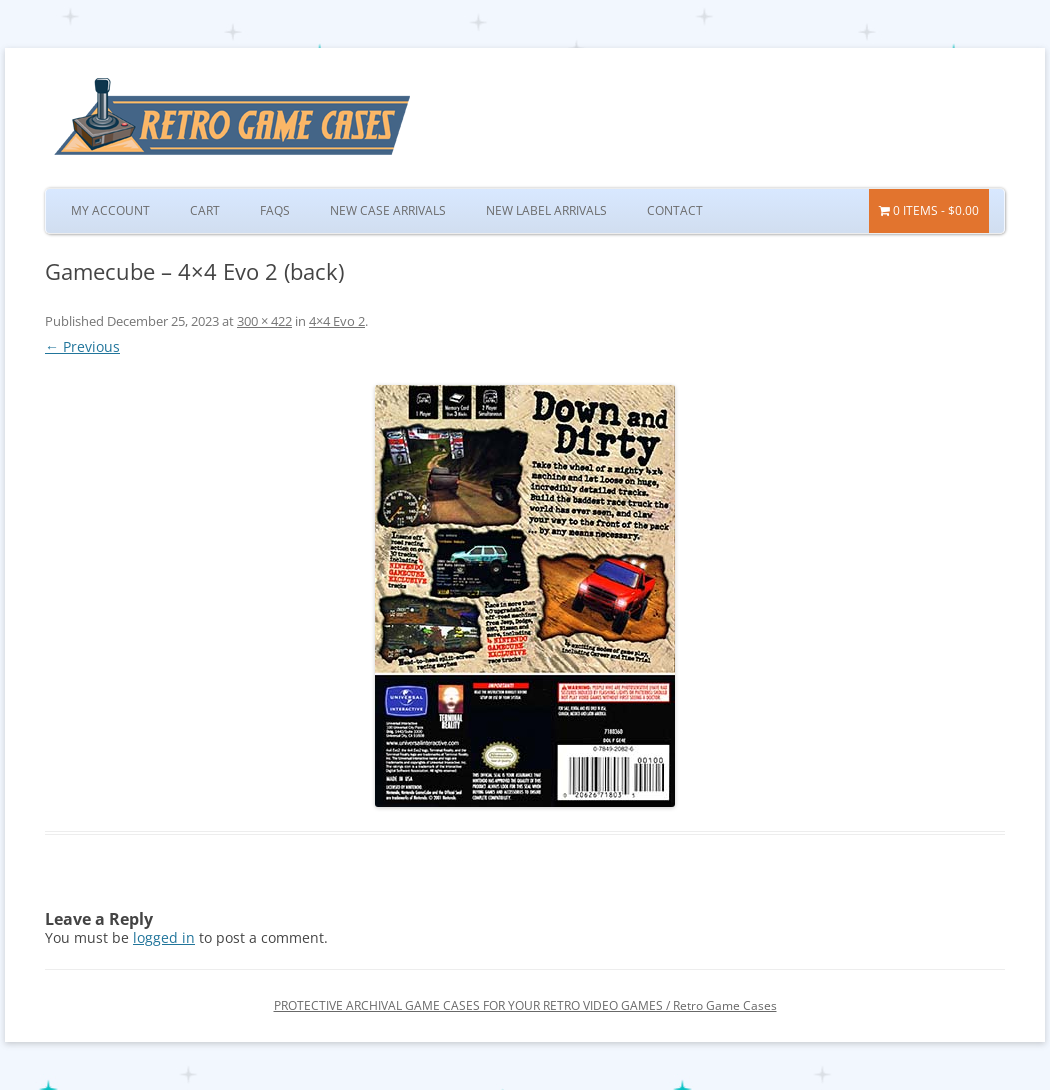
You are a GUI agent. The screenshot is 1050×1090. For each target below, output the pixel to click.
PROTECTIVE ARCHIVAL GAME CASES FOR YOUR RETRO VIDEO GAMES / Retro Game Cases (525, 1005)
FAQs (275, 210)
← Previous (82, 346)
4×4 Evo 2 (337, 321)
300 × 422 (264, 321)
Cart (205, 210)
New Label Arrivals (546, 210)
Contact (675, 210)
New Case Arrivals (388, 210)
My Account (110, 210)
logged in (164, 937)
